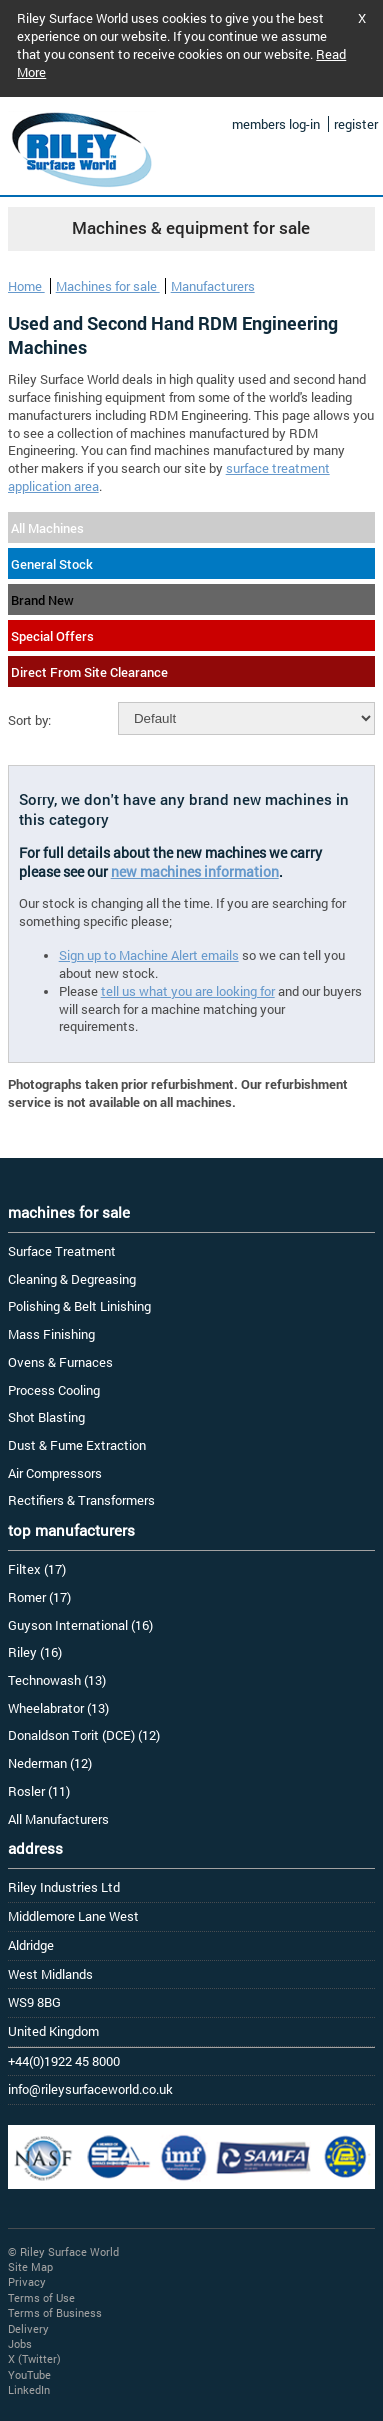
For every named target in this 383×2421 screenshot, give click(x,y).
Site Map (30, 2266)
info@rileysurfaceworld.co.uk (90, 2089)
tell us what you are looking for (188, 991)
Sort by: (29, 720)
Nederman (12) (50, 1763)
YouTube (29, 2374)
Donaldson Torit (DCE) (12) (84, 1735)
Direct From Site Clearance (89, 672)
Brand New (42, 600)
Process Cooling (54, 1390)
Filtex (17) (37, 1569)
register (356, 124)
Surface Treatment (62, 1251)
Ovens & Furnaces (60, 1362)
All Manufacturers (58, 1819)
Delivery (28, 2328)
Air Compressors (55, 1473)
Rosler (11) (39, 1791)
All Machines (47, 528)
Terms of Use (41, 2297)
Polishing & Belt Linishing (79, 1306)
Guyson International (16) (80, 1625)
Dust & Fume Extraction (77, 1445)
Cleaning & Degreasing (72, 1279)
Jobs (20, 2343)
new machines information (195, 871)
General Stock (52, 564)
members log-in (276, 124)
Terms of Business (55, 2312)
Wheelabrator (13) (58, 1708)
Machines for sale (108, 286)
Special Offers (52, 636)
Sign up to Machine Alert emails (149, 955)
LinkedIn (29, 2389)
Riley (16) (35, 1652)
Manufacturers (213, 286)
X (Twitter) (34, 2358)
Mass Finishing (51, 1334)
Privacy (27, 2281)
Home (26, 286)
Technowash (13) (57, 1680)
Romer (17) (39, 1597)
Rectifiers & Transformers (81, 1500)
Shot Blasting (46, 1417)
